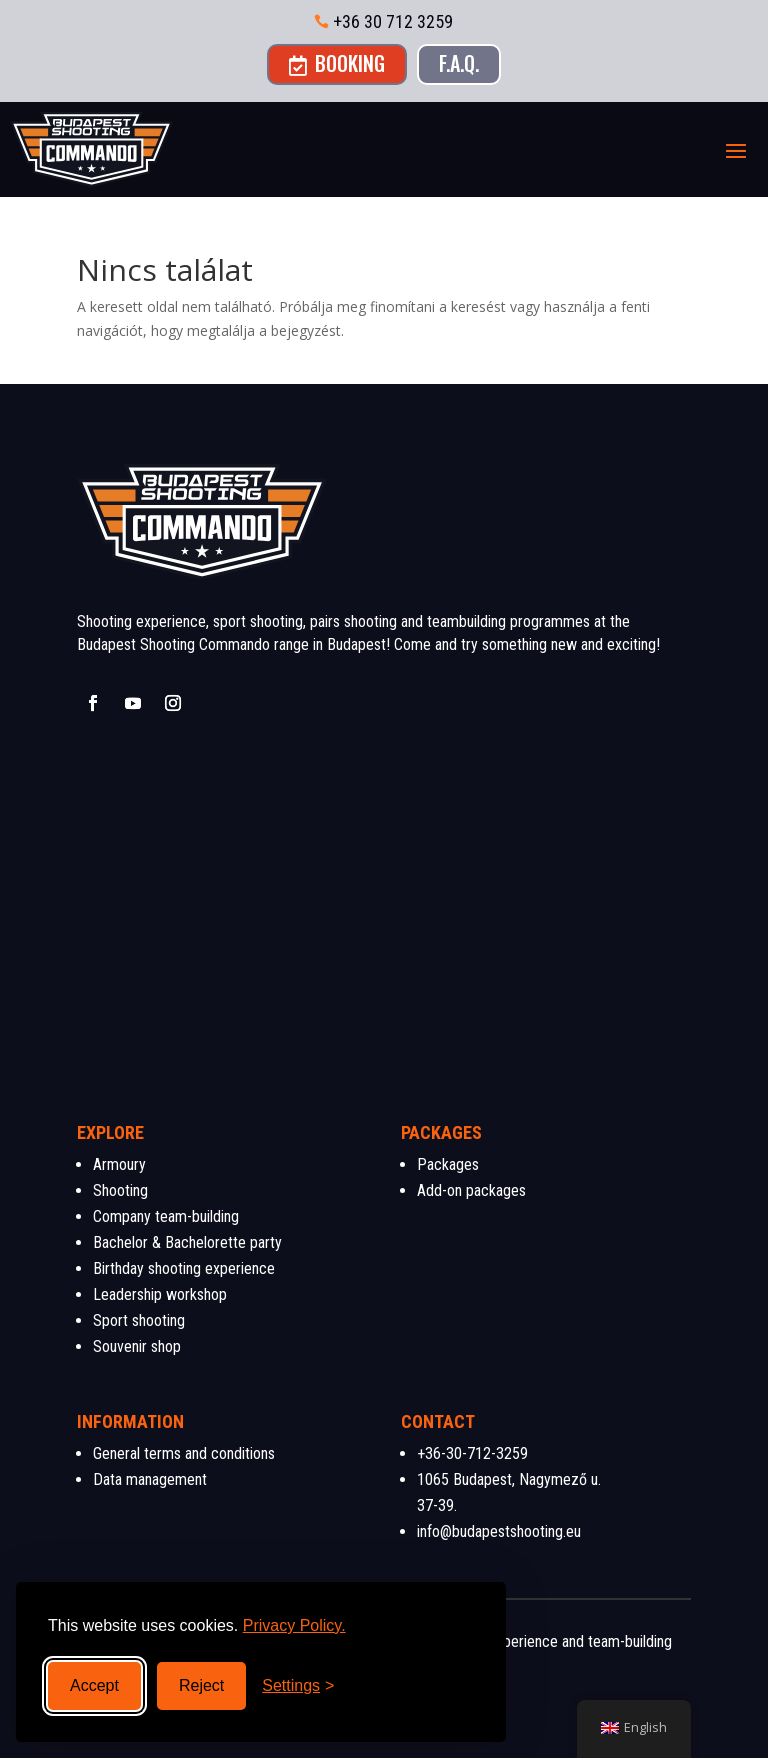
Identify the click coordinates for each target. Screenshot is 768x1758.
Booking (337, 63)
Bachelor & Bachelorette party (187, 1242)
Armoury (119, 1164)
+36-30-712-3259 (472, 1453)
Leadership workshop (160, 1294)
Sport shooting (139, 1320)
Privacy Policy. (294, 1625)
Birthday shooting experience (184, 1268)
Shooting (120, 1190)
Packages (448, 1164)
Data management (150, 1479)
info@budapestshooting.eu (499, 1531)
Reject (201, 1685)
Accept (94, 1685)
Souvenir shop (137, 1346)
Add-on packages (471, 1190)
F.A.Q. (459, 63)
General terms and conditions (184, 1453)
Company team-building (166, 1216)
